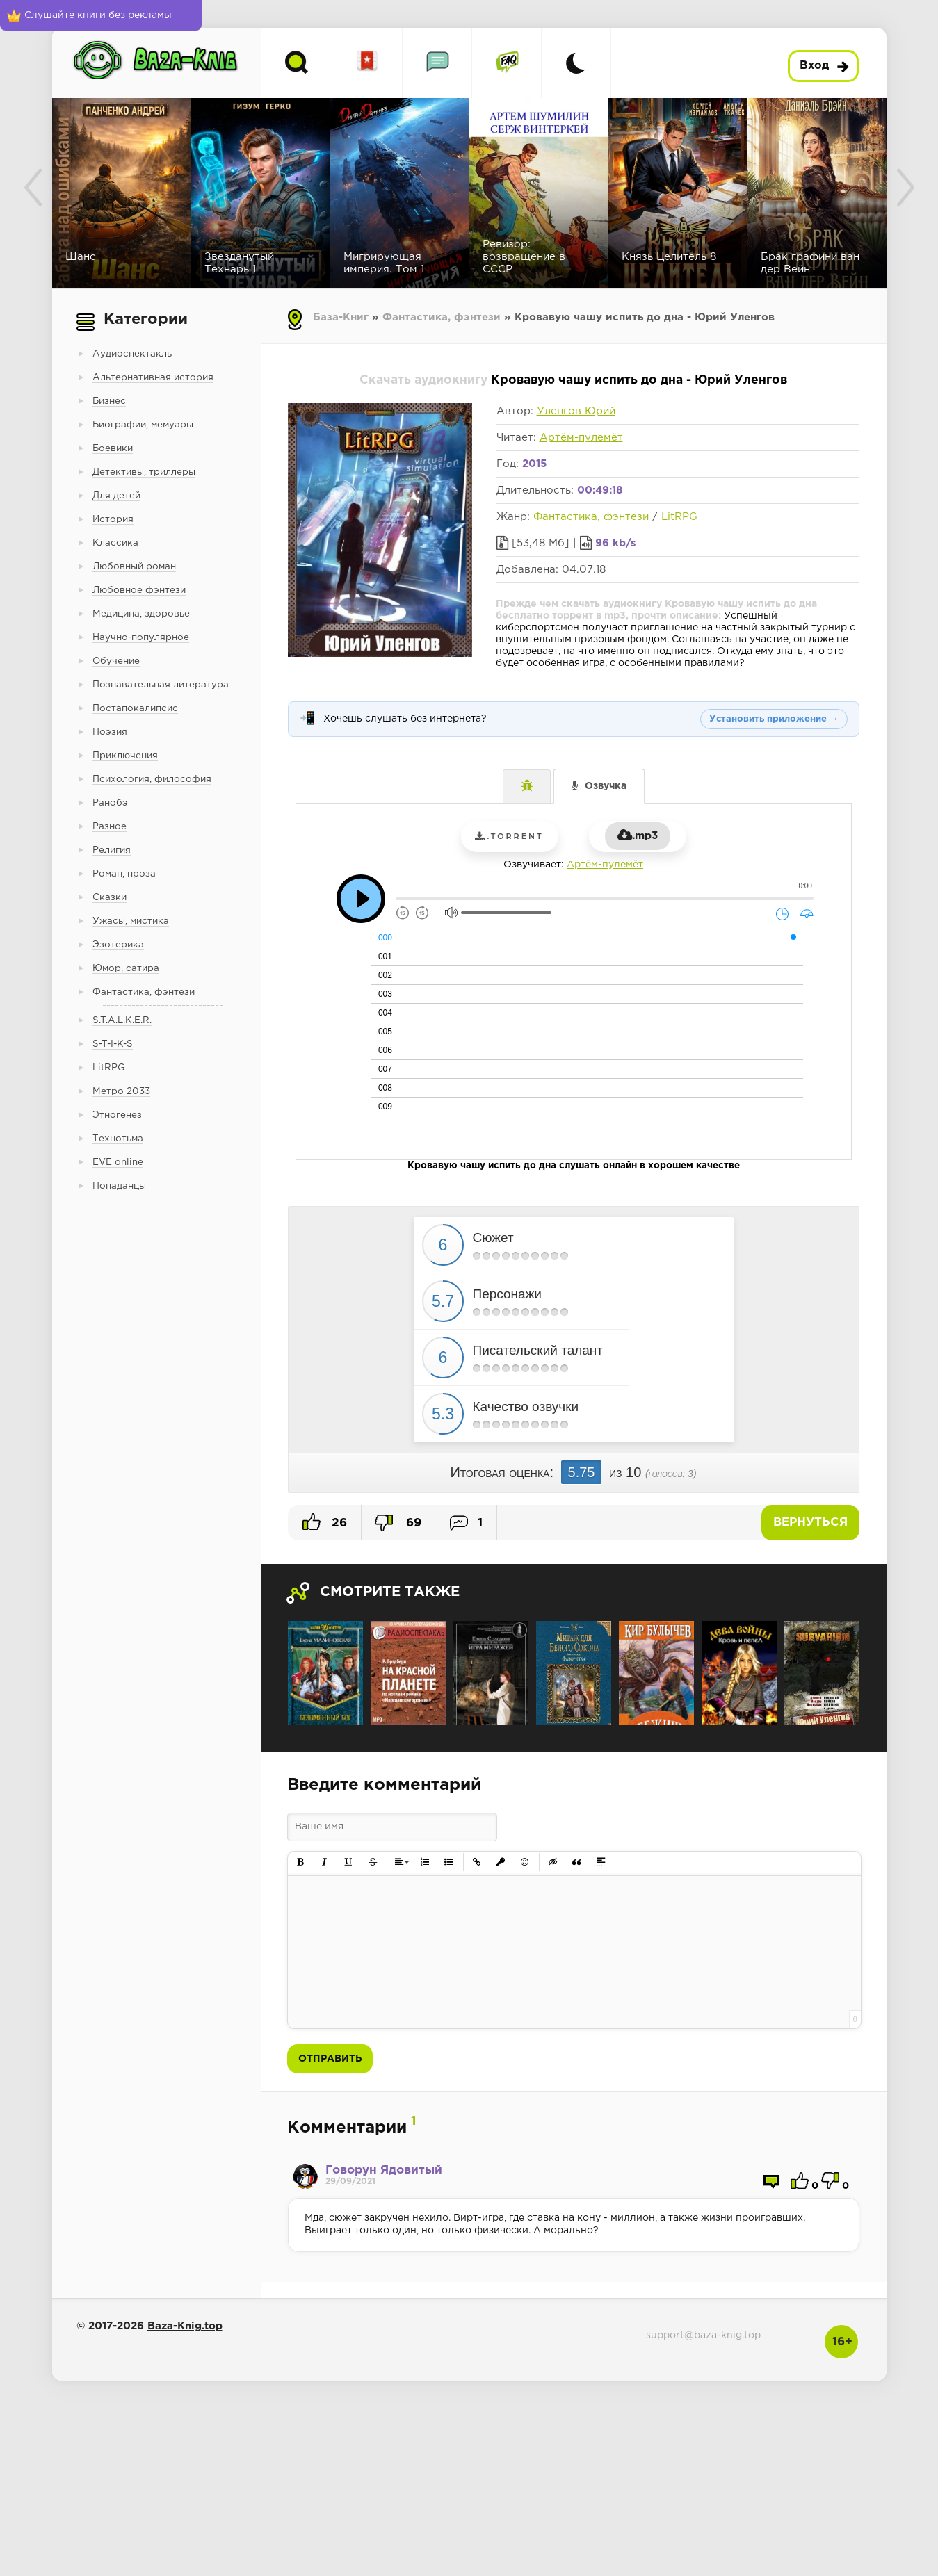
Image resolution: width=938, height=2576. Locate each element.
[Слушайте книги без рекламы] (101, 15)
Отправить (330, 2059)
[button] (301, 1862)
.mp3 (637, 836)
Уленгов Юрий (576, 411)
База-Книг (341, 317)
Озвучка (605, 786)
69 (398, 1523)
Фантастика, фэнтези (441, 317)
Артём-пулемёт (581, 437)
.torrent (509, 836)
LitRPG (679, 516)
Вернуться (810, 1522)
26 (324, 1521)
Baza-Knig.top (185, 2326)
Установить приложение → (774, 719)
